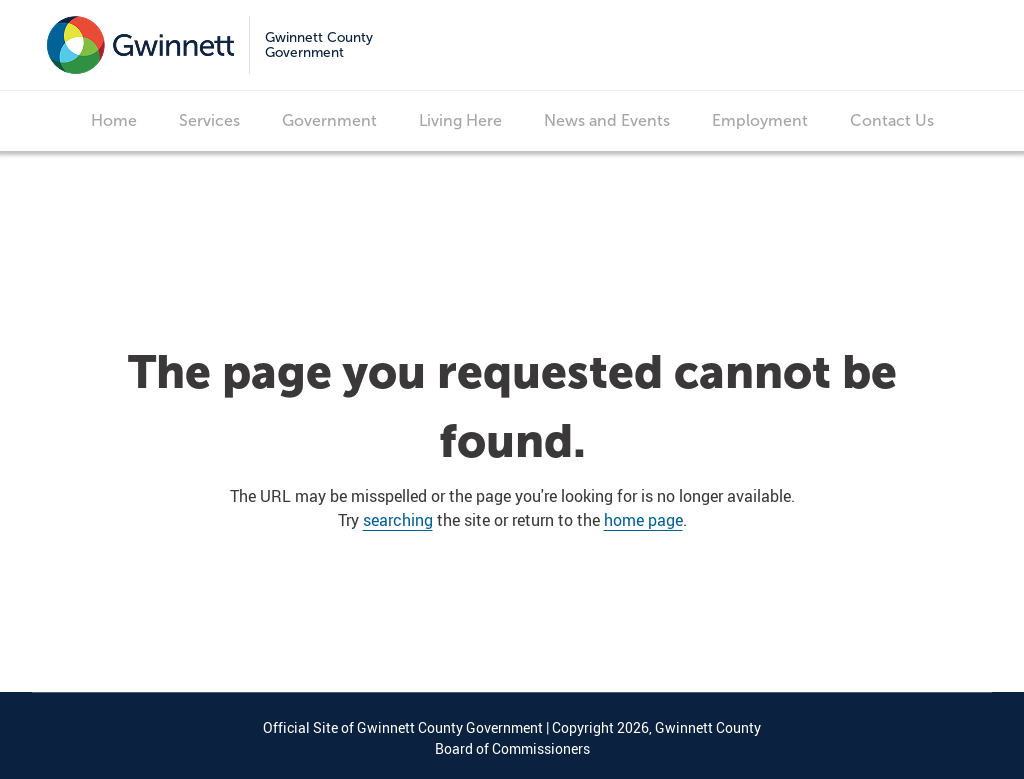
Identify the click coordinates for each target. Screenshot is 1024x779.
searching (398, 520)
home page (643, 520)
